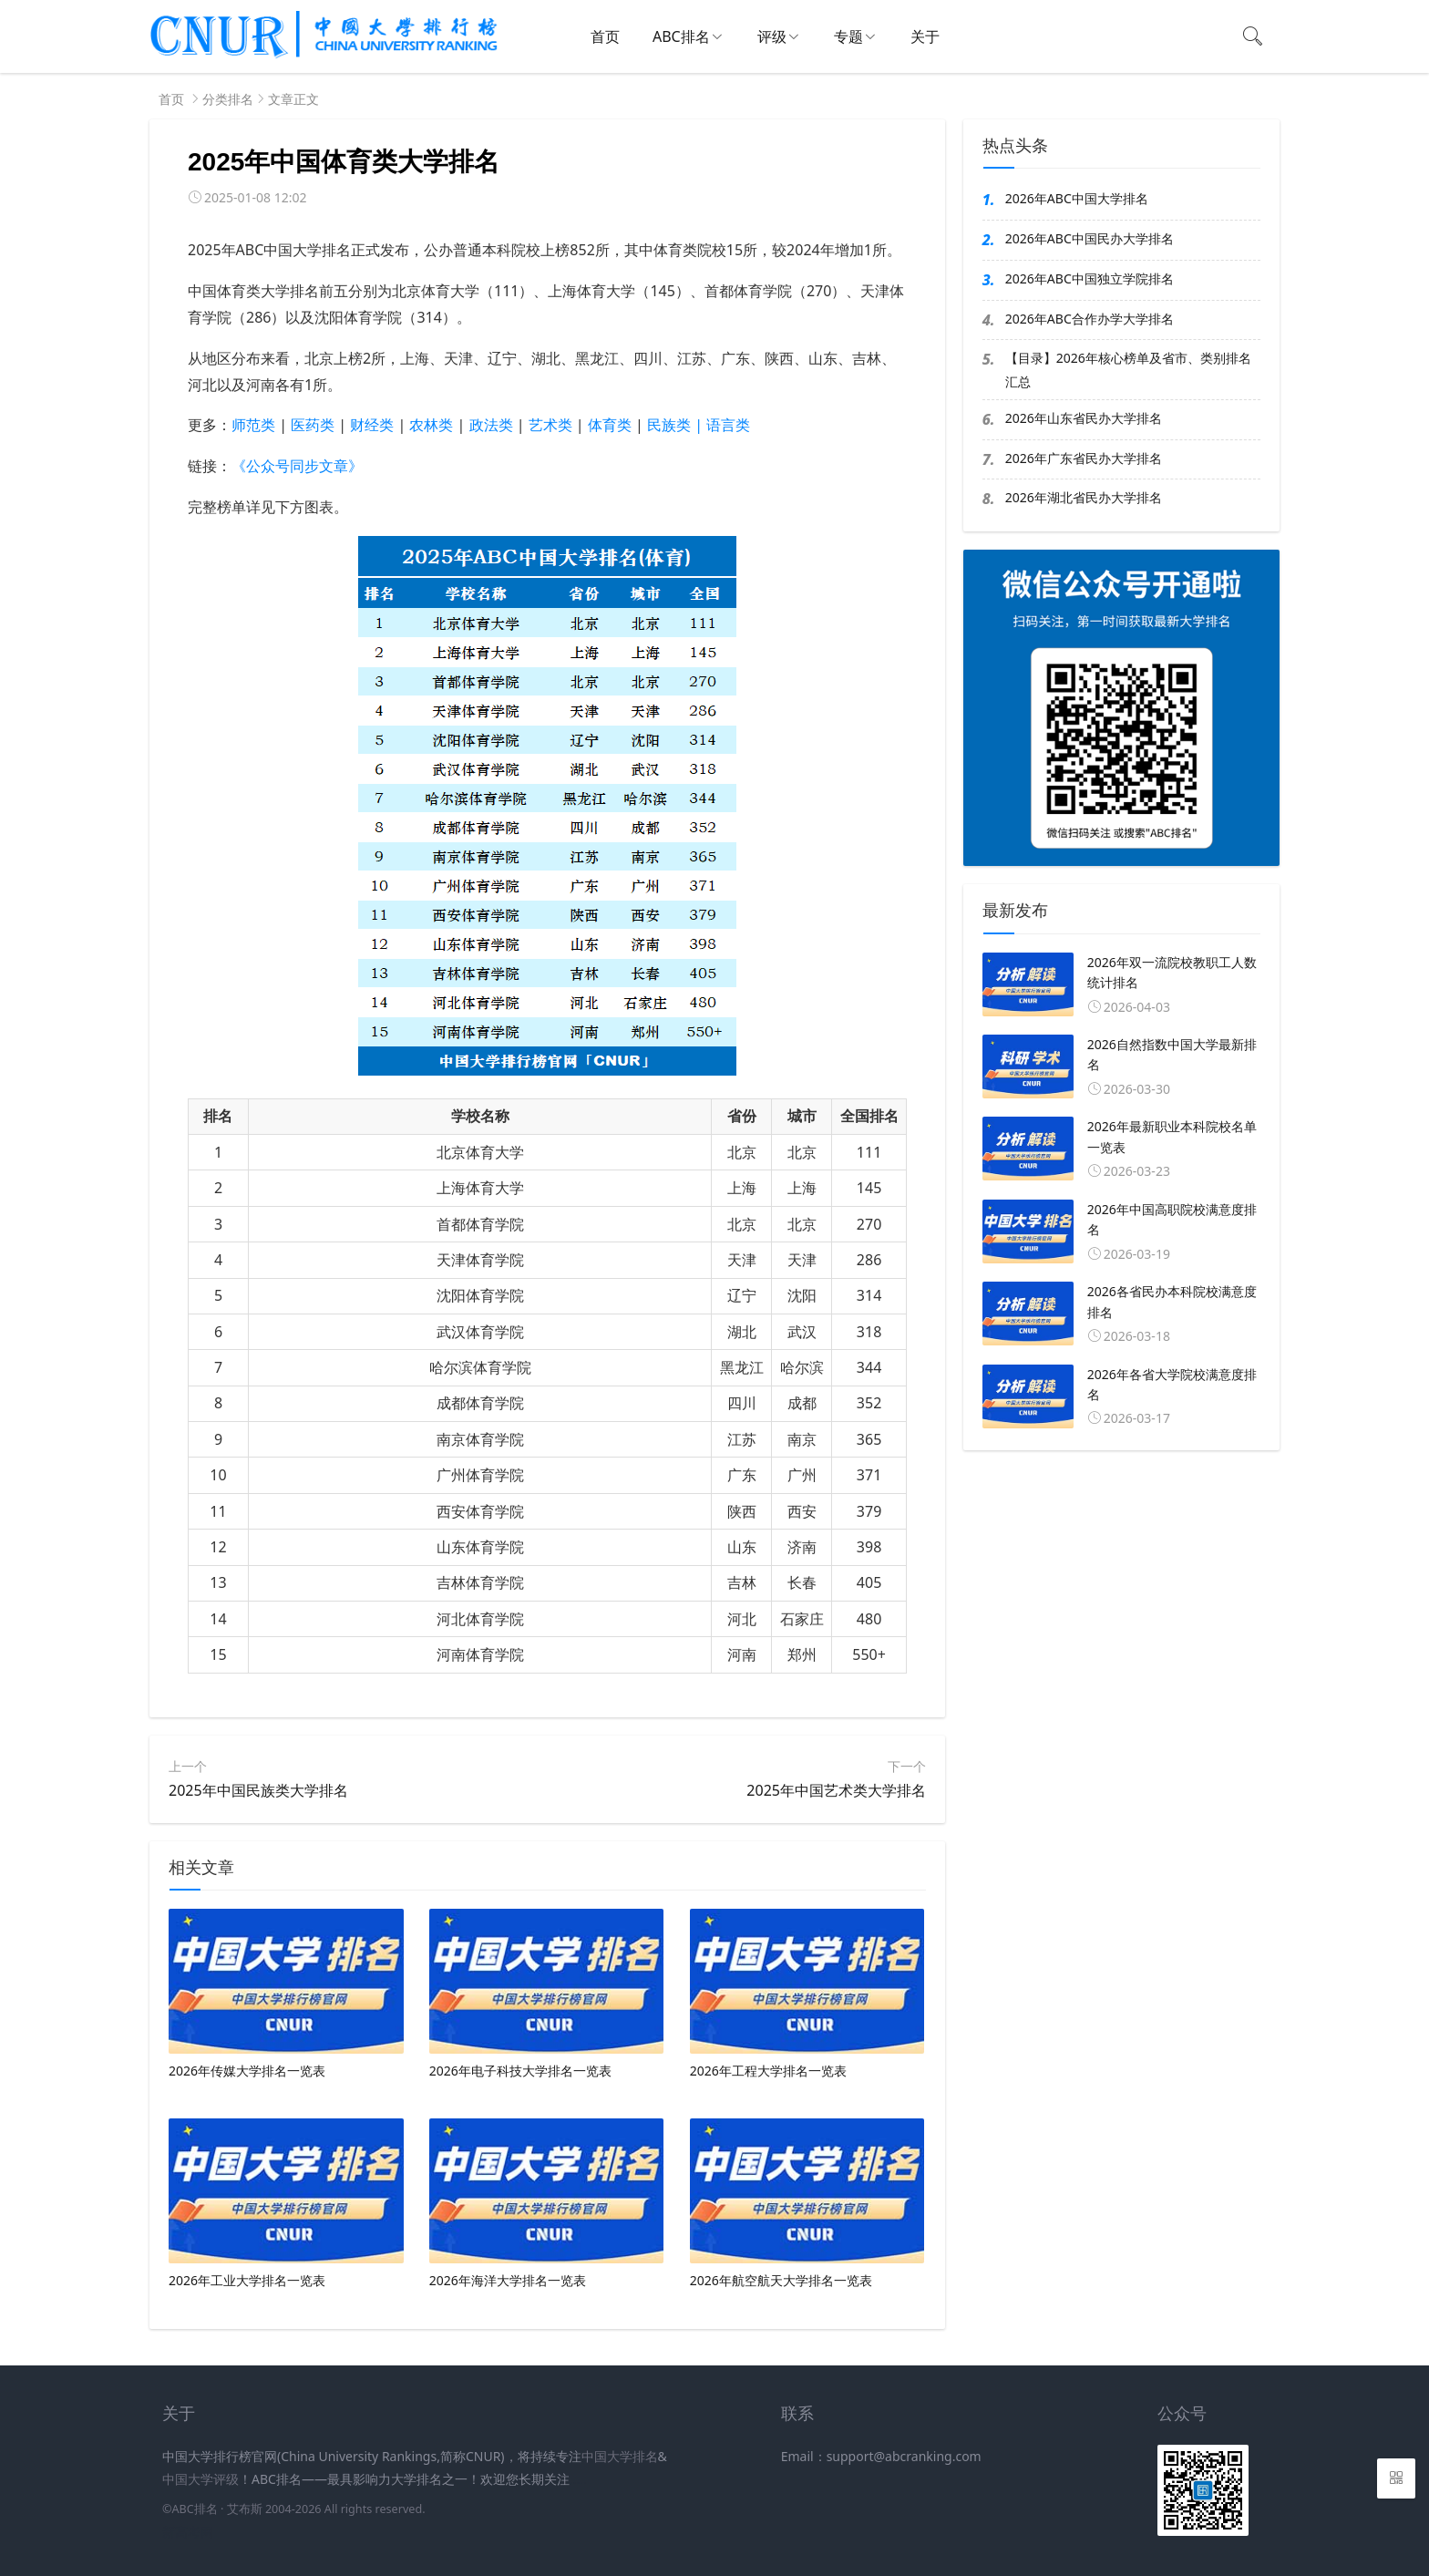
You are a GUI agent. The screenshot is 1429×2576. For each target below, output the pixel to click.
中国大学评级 (200, 2479)
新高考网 (187, 2531)
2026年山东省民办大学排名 (1083, 418)
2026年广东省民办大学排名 (1083, 458)
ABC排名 (681, 36)
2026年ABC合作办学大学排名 (1089, 318)
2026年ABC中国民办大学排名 (1089, 238)
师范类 (253, 425)
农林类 (431, 425)
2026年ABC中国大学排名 (1076, 198)
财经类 (372, 425)
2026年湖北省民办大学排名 (1083, 497)
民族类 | (676, 425)
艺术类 (550, 425)
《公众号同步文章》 (297, 466)
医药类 (312, 425)
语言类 (728, 425)
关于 (925, 36)
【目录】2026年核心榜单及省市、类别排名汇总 (1128, 369)
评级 (771, 36)
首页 (605, 36)
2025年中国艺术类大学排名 (836, 1790)
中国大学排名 (619, 2456)
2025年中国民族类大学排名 (258, 1790)
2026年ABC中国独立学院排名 (1089, 278)
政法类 (491, 425)
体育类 (610, 425)
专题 (848, 36)
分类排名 (227, 99)
